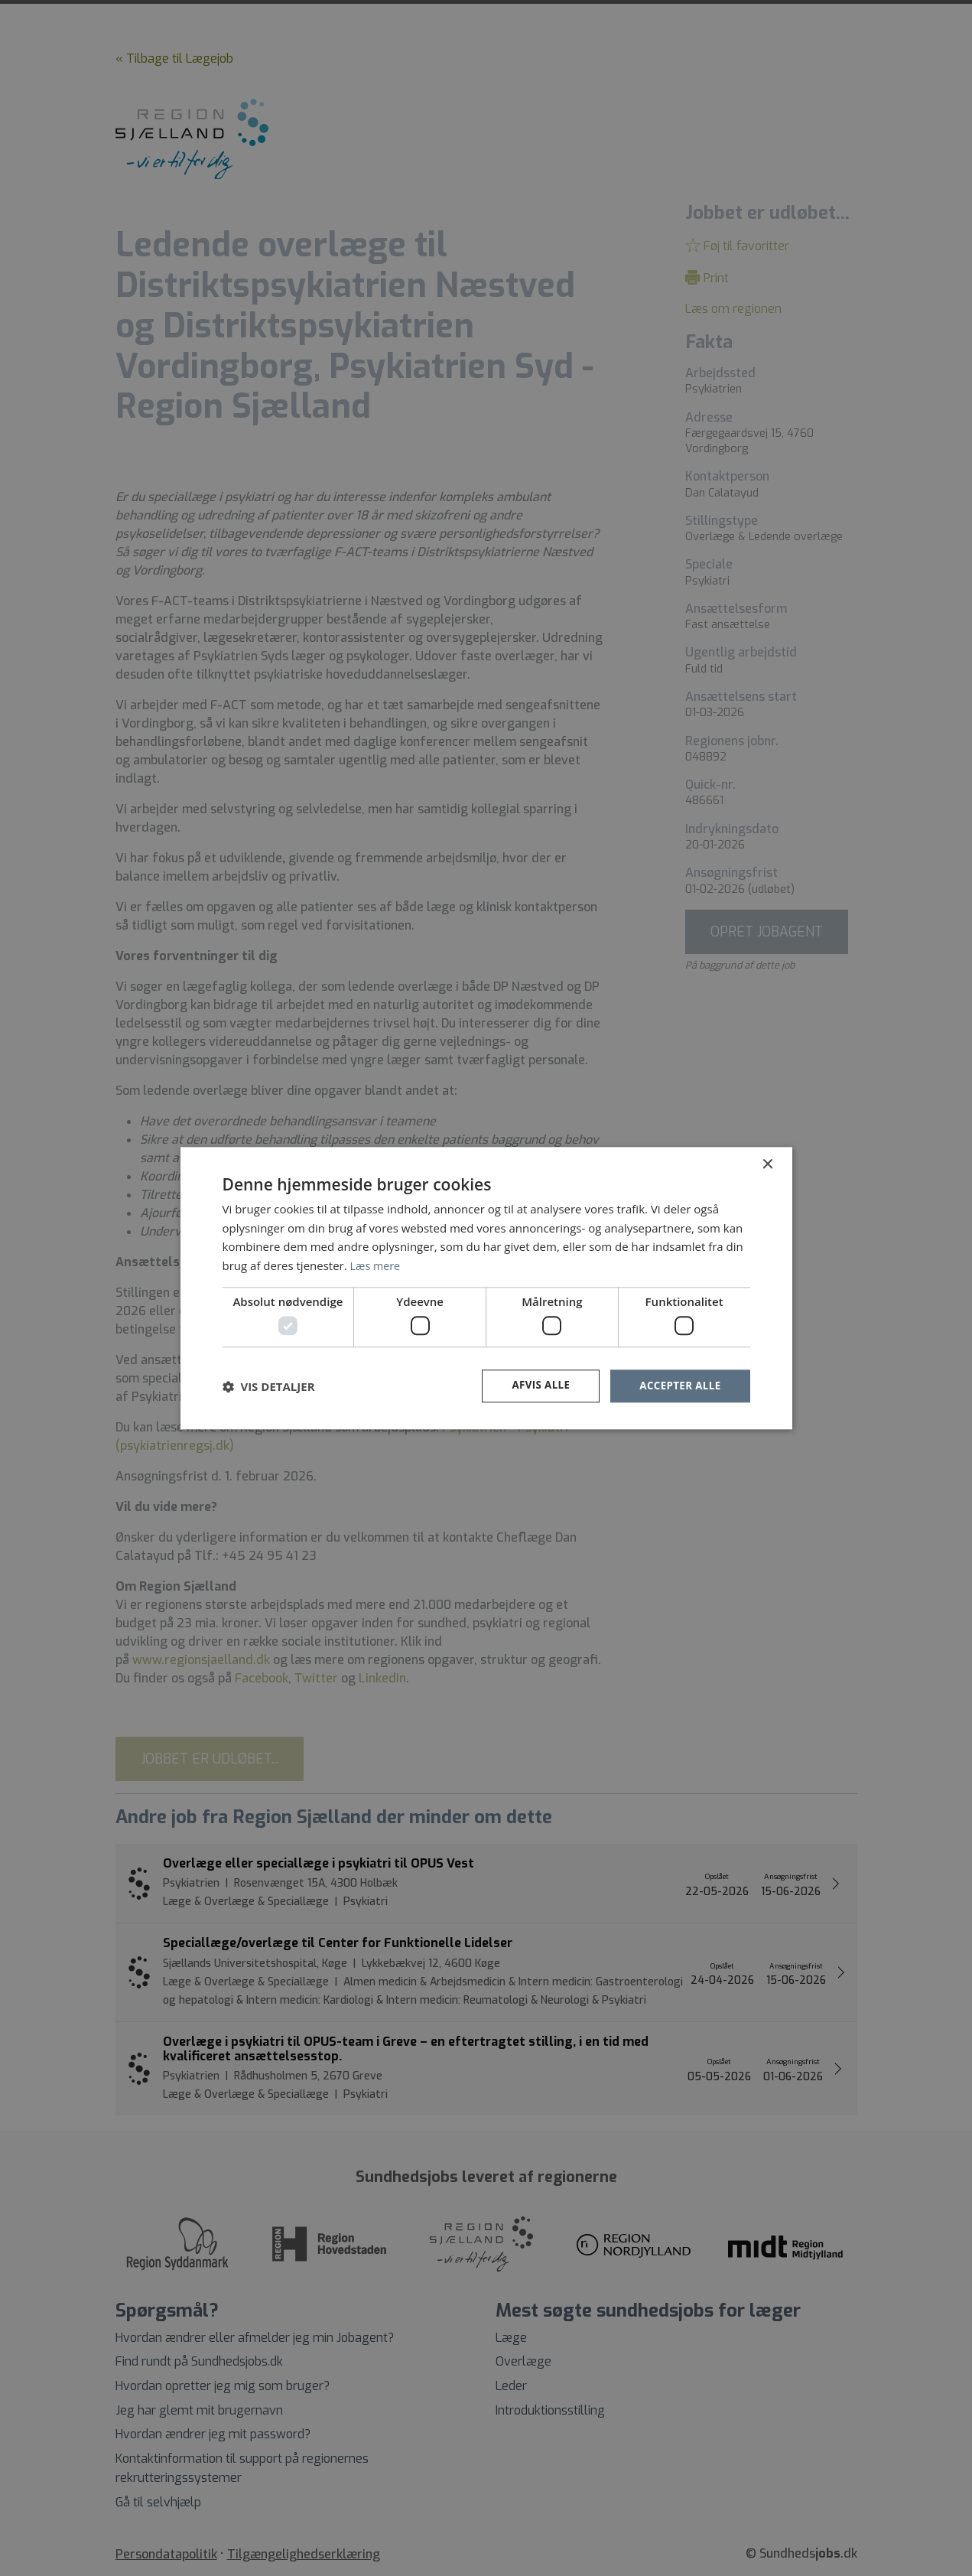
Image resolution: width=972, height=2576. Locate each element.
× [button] (767, 1164)
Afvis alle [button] (535, 1386)
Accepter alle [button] (678, 1386)
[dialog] (486, 1288)
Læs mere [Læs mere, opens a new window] (376, 1264)
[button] (269, 1386)
